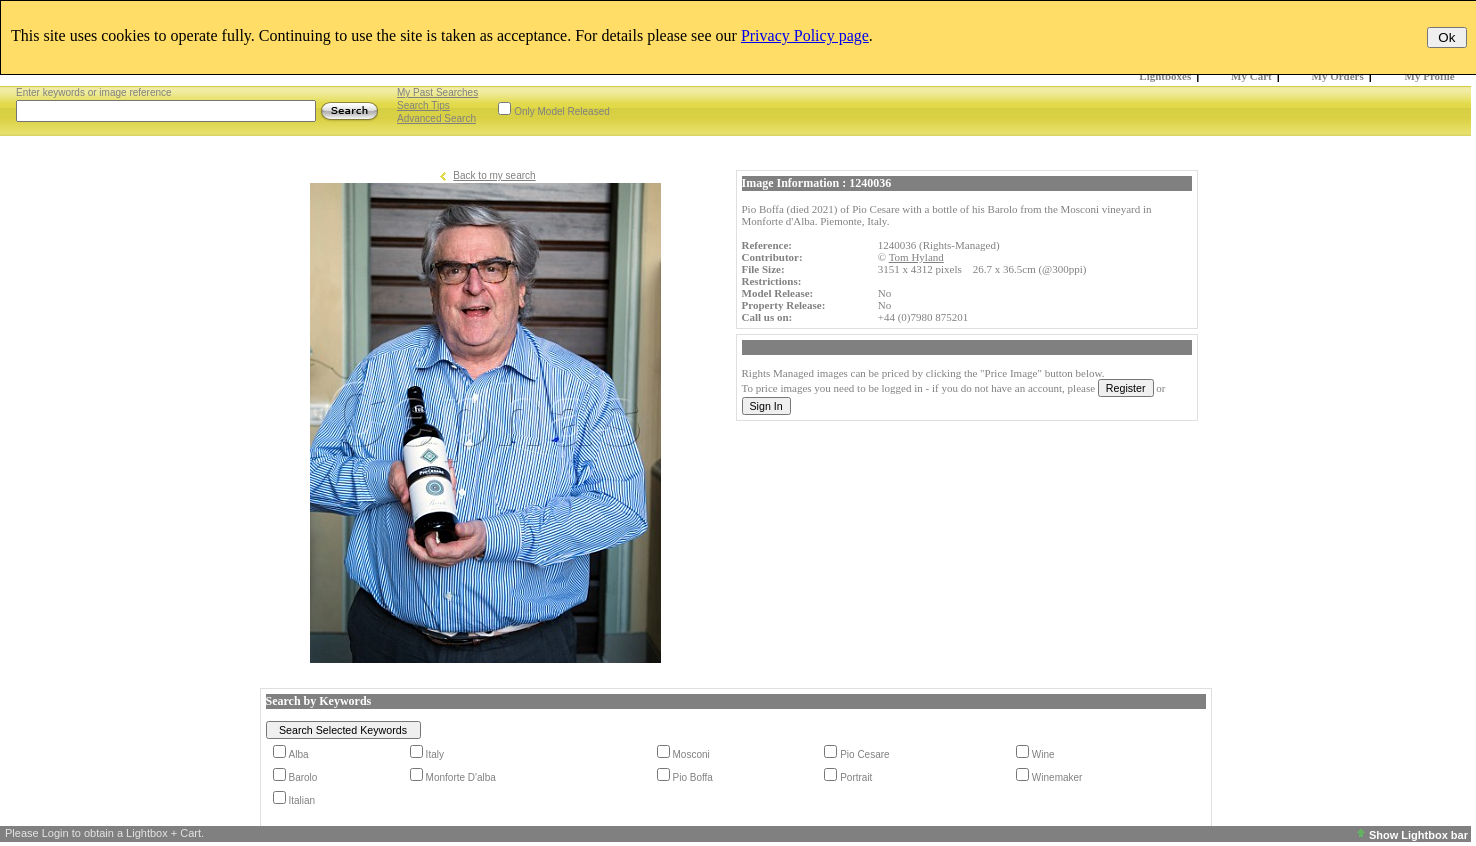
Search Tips (423, 105)
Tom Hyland (916, 257)
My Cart (1251, 76)
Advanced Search (436, 118)
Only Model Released (562, 111)
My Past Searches (437, 92)
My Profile (1430, 76)
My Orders (1338, 76)
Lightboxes (1165, 76)
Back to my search (494, 175)
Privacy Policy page (805, 35)
